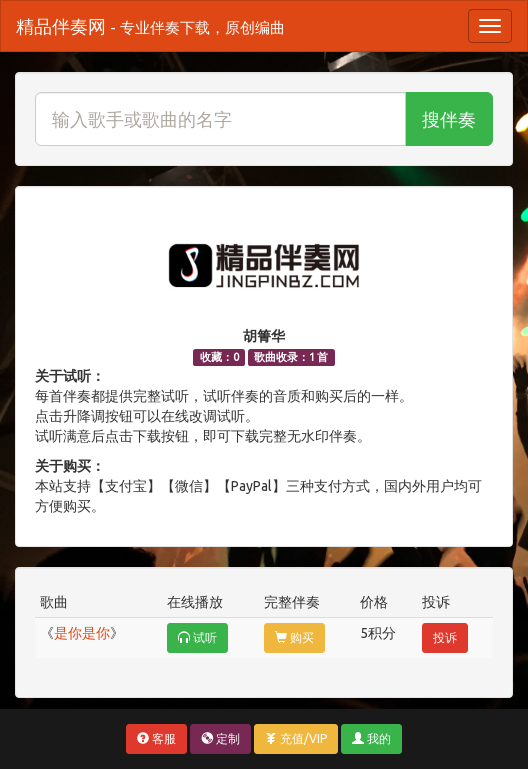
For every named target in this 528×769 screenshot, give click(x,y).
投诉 (445, 637)
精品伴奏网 (150, 26)
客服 (156, 738)
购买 (294, 637)
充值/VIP (296, 738)
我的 (371, 738)
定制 (220, 738)
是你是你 (82, 633)
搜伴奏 (449, 119)
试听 (197, 637)
